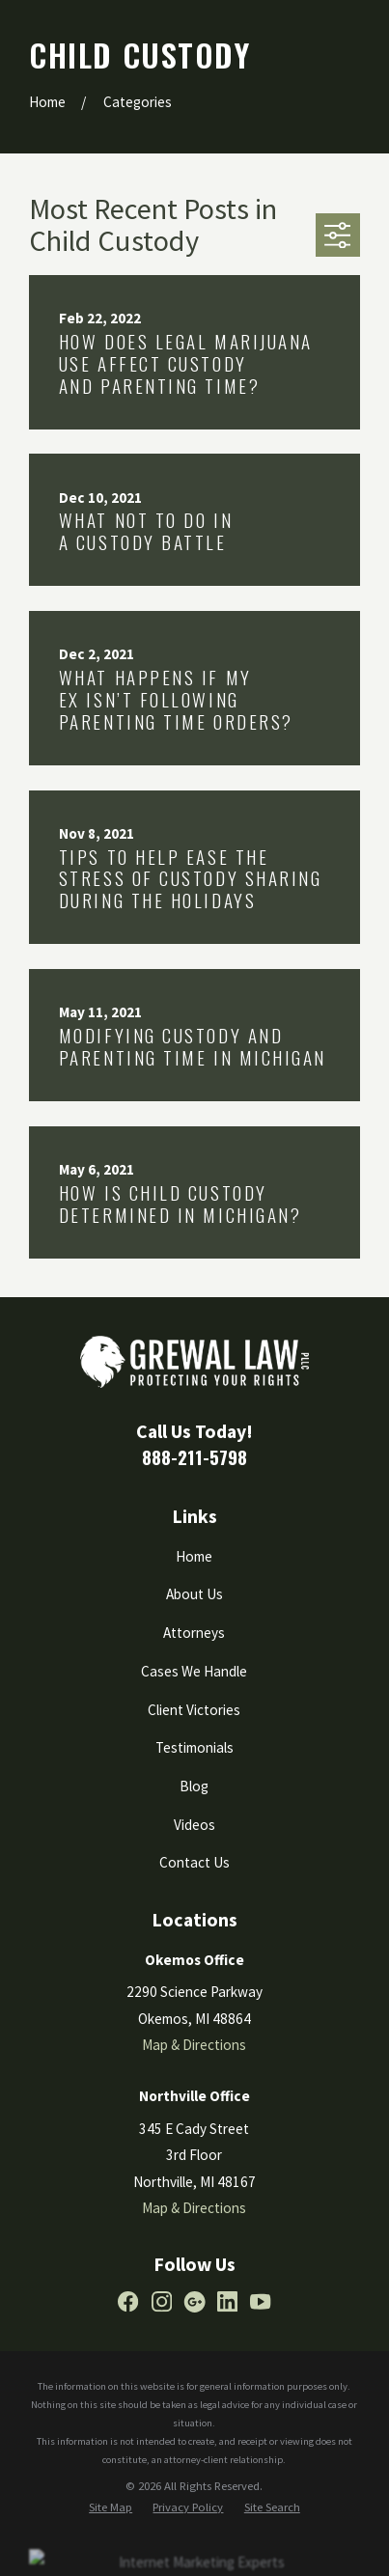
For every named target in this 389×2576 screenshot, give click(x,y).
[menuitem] (110, 2508)
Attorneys (194, 1632)
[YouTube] (260, 2301)
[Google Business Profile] (194, 2301)
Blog (194, 1786)
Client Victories (194, 1710)
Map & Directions (194, 2045)
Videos (194, 1824)
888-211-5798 (194, 1456)
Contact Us (194, 1862)
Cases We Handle (194, 1671)
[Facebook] (128, 2301)
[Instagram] (162, 2301)
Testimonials (194, 1747)
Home (194, 1556)
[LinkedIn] (227, 2301)
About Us (194, 1594)
